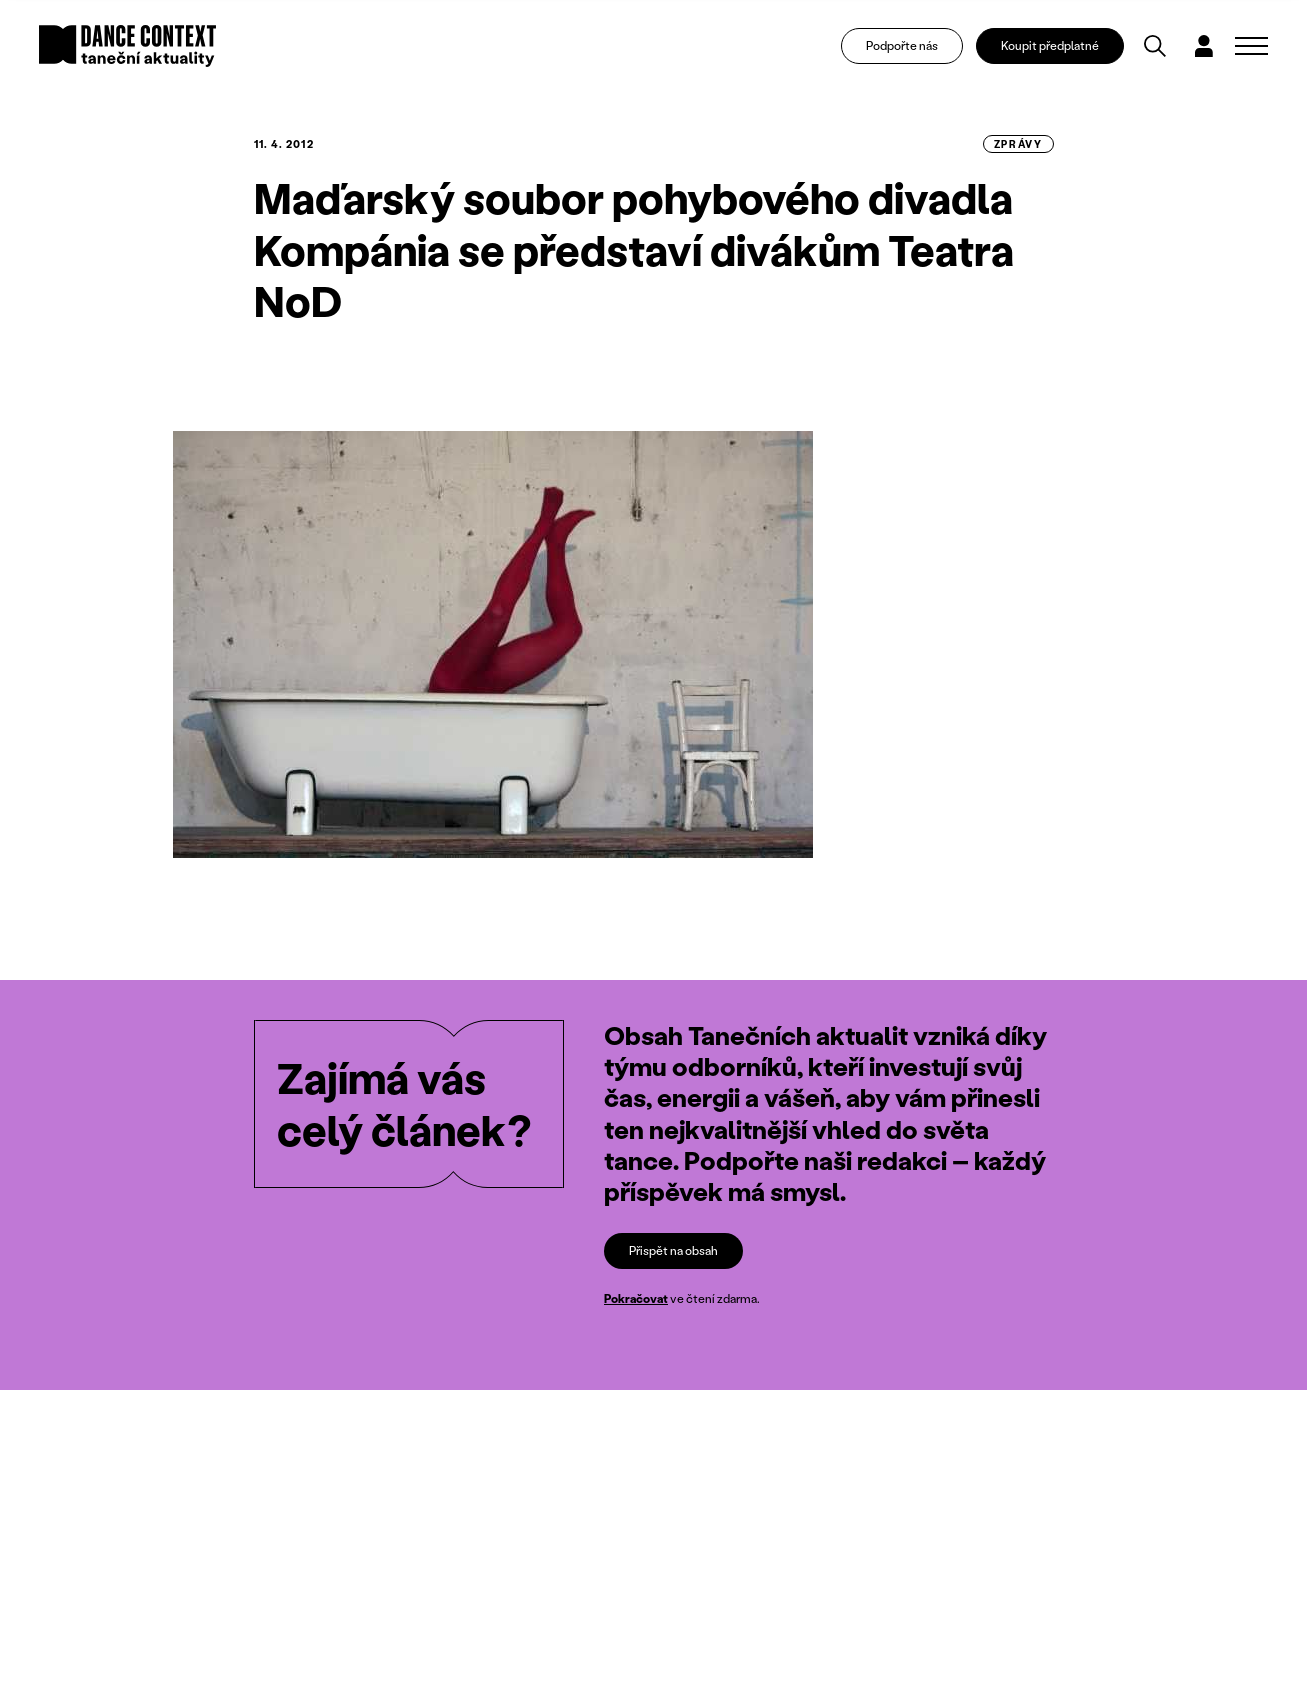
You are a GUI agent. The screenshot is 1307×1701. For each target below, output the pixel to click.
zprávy (1018, 144)
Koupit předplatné (1050, 45)
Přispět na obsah (673, 1250)
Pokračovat (636, 1298)
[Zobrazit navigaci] (1251, 46)
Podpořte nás (902, 45)
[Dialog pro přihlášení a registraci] (1204, 46)
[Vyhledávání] (1155, 46)
